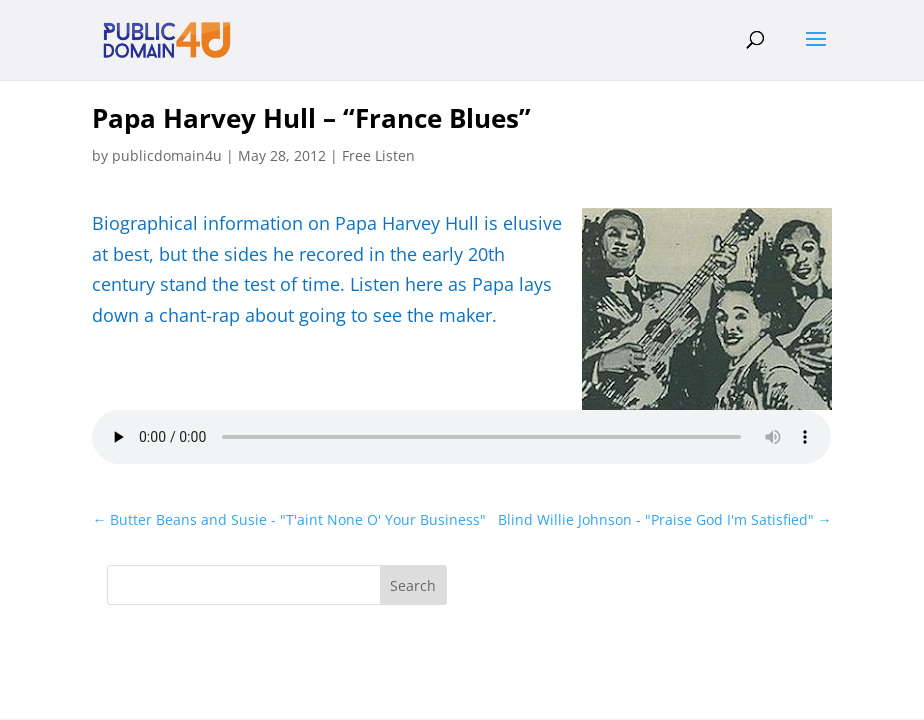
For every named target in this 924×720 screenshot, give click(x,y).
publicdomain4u (167, 155)
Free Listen (378, 155)
